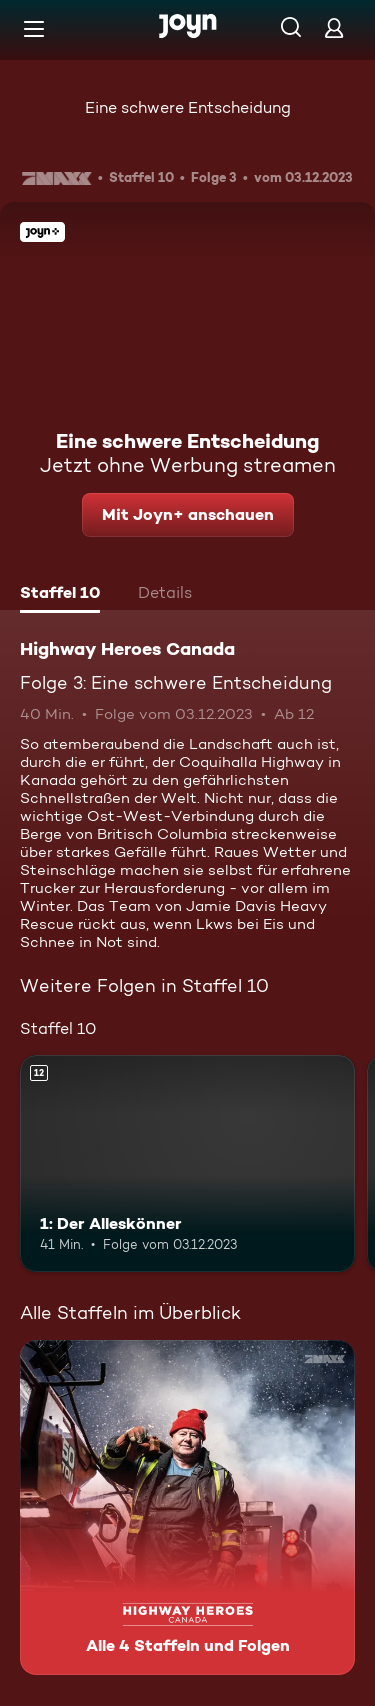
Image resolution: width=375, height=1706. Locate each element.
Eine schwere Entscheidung (188, 107)
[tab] (60, 595)
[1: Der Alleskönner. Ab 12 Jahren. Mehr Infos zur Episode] (187, 1164)
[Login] (334, 27)
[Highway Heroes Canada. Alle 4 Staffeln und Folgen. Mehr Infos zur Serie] (187, 1507)
